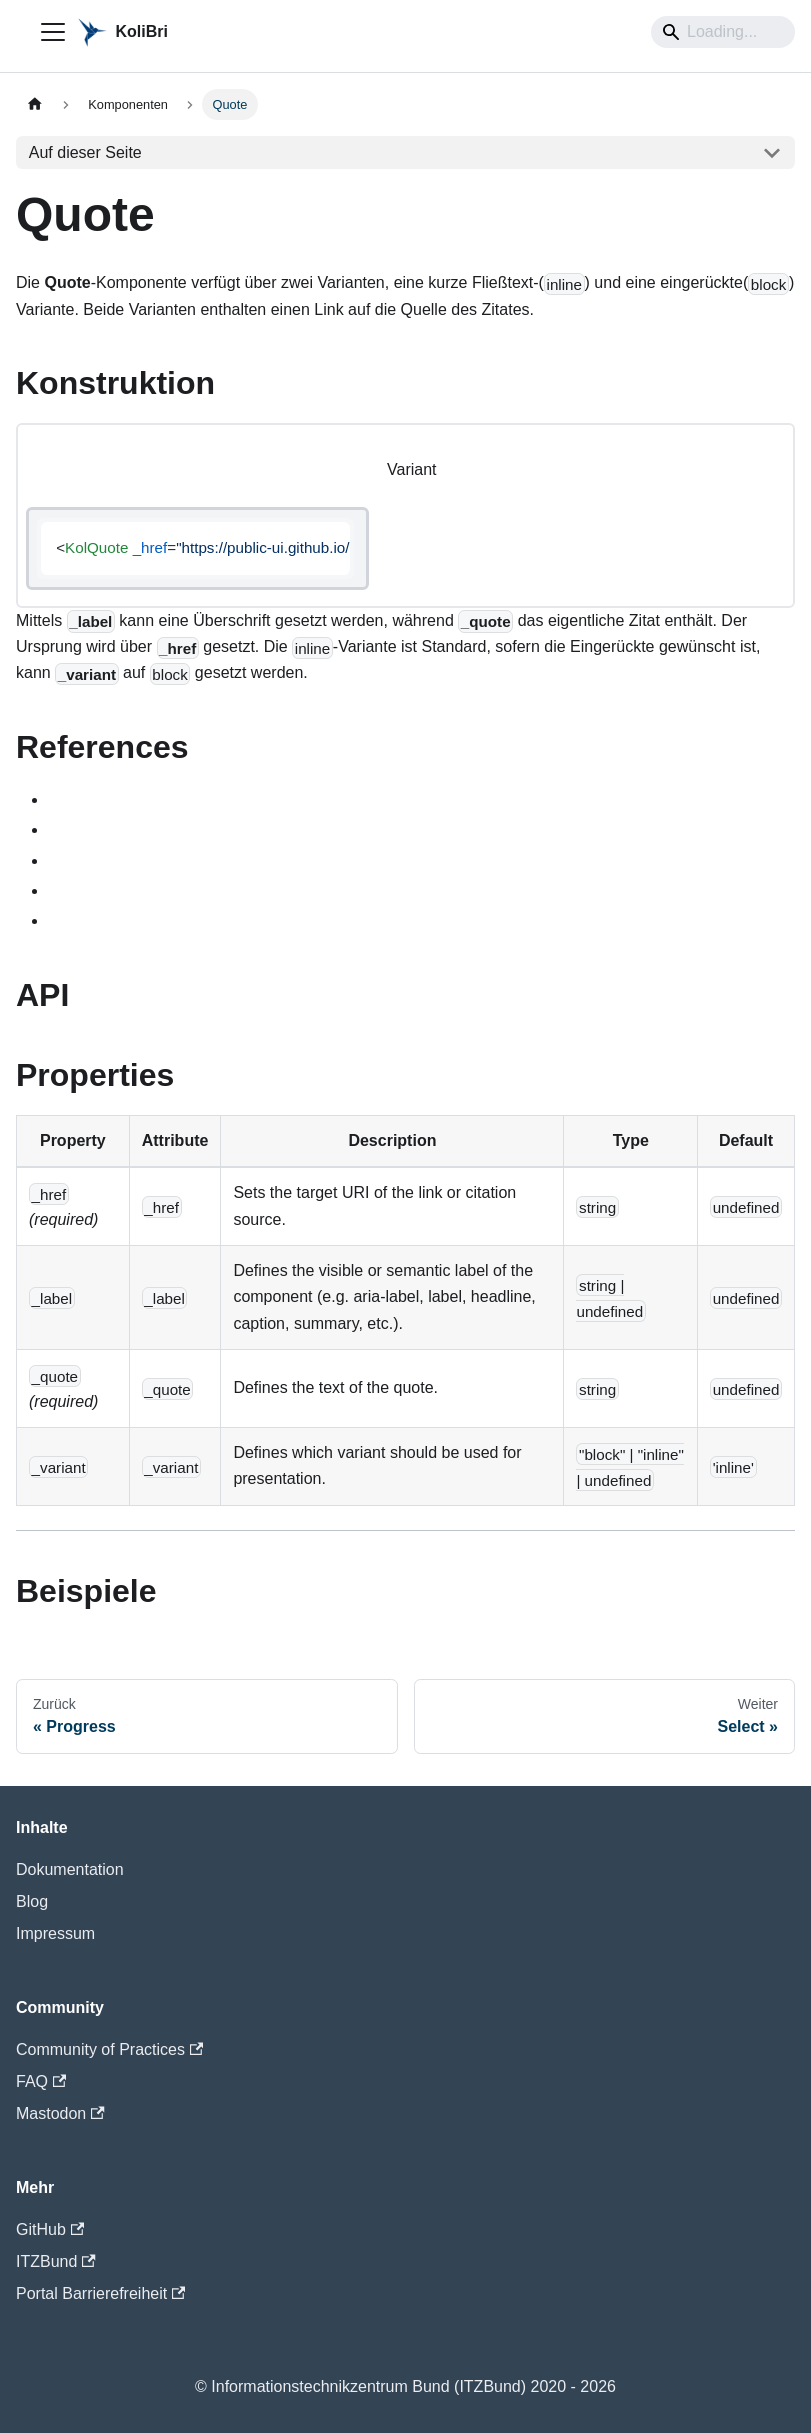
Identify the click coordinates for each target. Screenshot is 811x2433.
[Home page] (35, 104)
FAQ (41, 2081)
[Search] (723, 32)
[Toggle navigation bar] (53, 32)
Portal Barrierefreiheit (100, 2293)
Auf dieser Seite (85, 152)
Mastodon (60, 2113)
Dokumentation (70, 1869)
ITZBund (56, 2261)
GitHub (50, 2229)
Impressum (55, 1933)
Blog (32, 1901)
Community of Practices (109, 2049)
